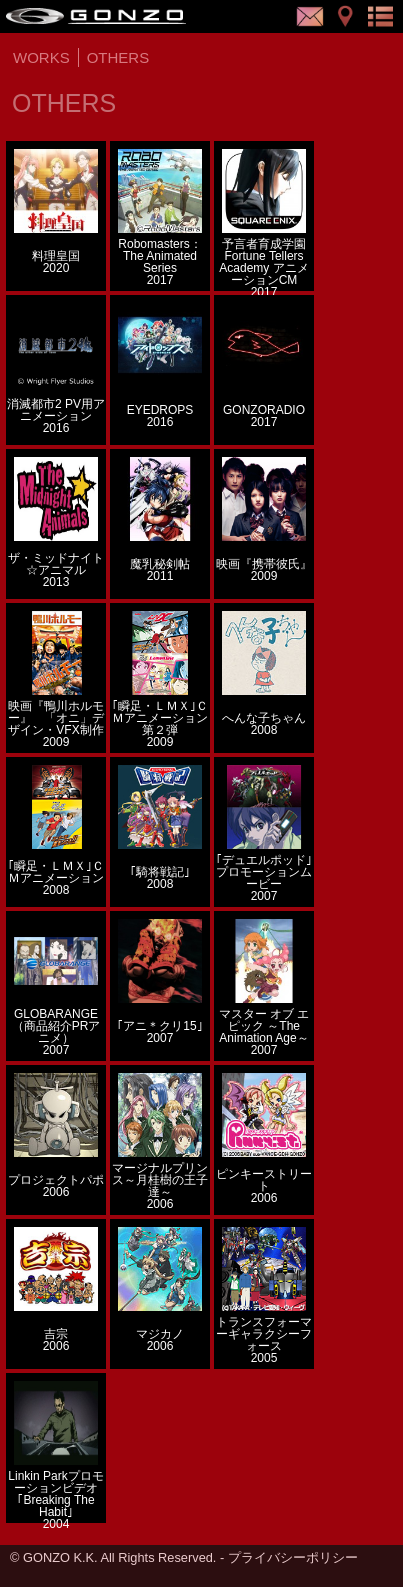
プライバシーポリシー (293, 1557)
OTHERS (118, 57)
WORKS (41, 57)
